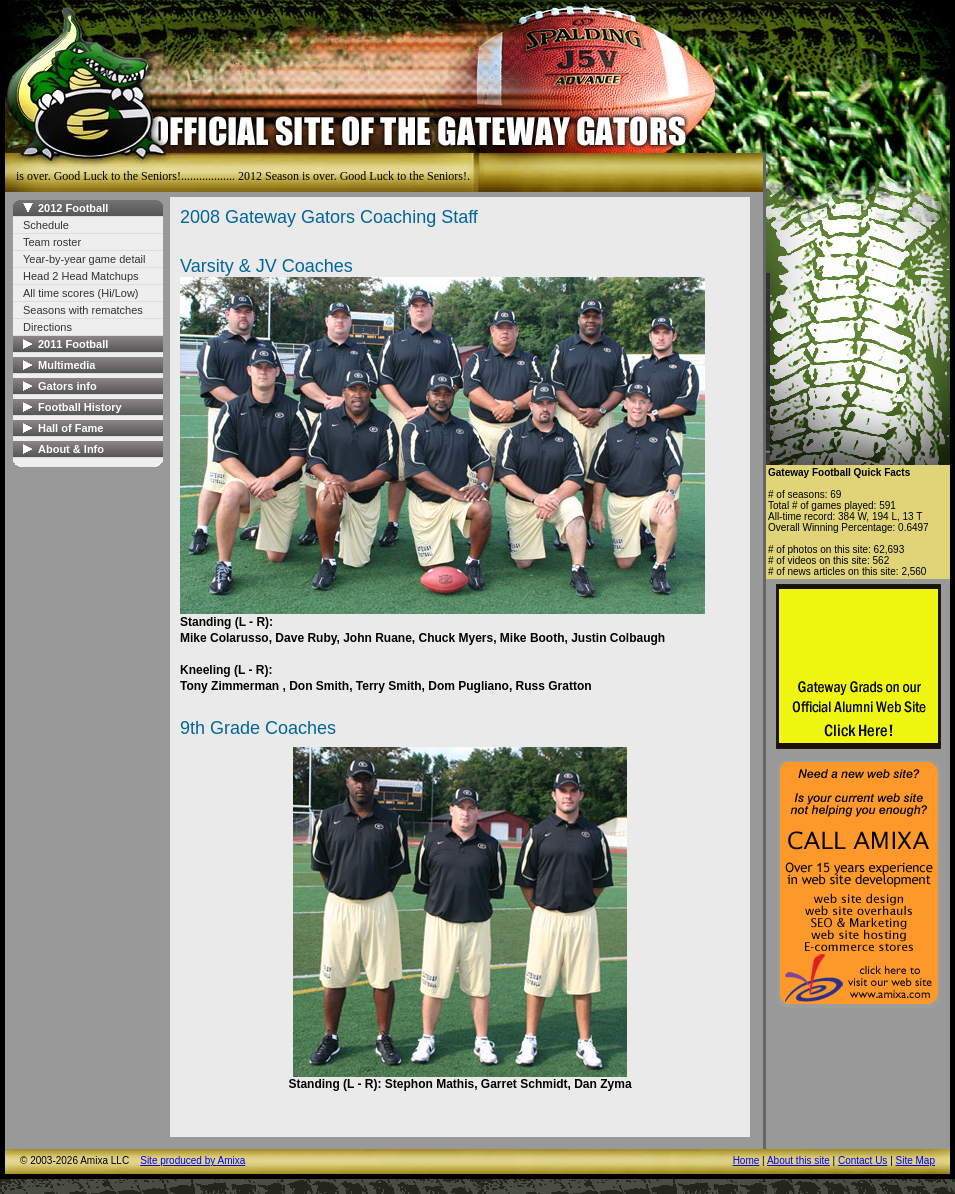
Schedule (46, 225)
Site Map (915, 1160)
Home (746, 1160)
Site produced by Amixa (192, 1160)
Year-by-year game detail (84, 259)
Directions (47, 327)
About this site (798, 1160)
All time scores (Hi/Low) (81, 293)
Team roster (52, 242)
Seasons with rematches (83, 310)
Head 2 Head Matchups (81, 276)
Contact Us (862, 1160)
